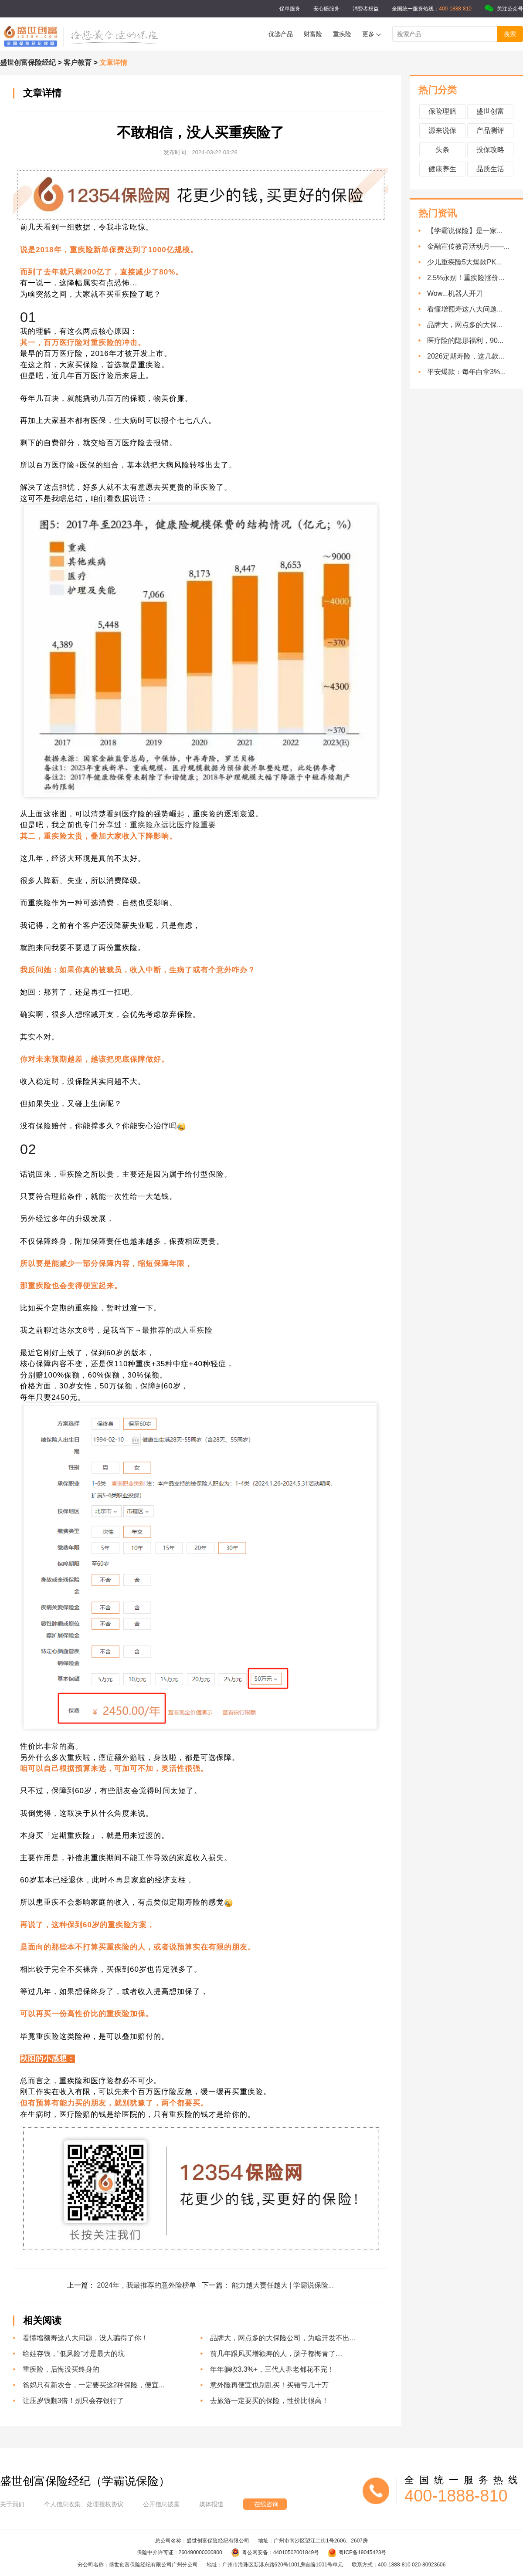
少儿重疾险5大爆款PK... (464, 262)
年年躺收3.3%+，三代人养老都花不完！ (272, 2369)
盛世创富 (490, 111)
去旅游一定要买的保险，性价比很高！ (269, 2400)
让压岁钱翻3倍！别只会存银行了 (73, 2400)
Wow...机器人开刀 (455, 293)
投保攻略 (490, 149)
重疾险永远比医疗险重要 (173, 825)
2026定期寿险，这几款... (465, 356)
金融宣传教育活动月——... (468, 246)
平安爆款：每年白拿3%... (466, 372)
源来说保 (442, 130)
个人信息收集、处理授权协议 (83, 2504)
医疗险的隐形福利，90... (465, 340)
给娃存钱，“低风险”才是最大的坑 (74, 2353)
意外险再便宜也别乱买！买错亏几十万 (269, 2385)
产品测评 (490, 130)
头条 (442, 149)
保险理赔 (442, 111)
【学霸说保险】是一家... (465, 230)
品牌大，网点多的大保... (465, 324)
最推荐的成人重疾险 (177, 1330)
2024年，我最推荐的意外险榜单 (147, 2285)
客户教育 (78, 62)
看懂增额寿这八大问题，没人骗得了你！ (85, 2338)
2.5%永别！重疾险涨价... (466, 277)
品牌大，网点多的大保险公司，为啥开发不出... (282, 2338)
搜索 (510, 33)
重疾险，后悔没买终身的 (61, 2369)
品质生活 (490, 169)
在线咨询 (266, 2504)
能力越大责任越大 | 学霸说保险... (283, 2285)
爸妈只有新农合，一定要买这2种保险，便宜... (94, 2385)
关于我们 (12, 2504)
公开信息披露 (161, 2504)
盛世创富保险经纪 (28, 62)
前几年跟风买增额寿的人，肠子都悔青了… (276, 2353)
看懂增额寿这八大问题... (465, 309)
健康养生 (442, 169)
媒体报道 (211, 2504)
